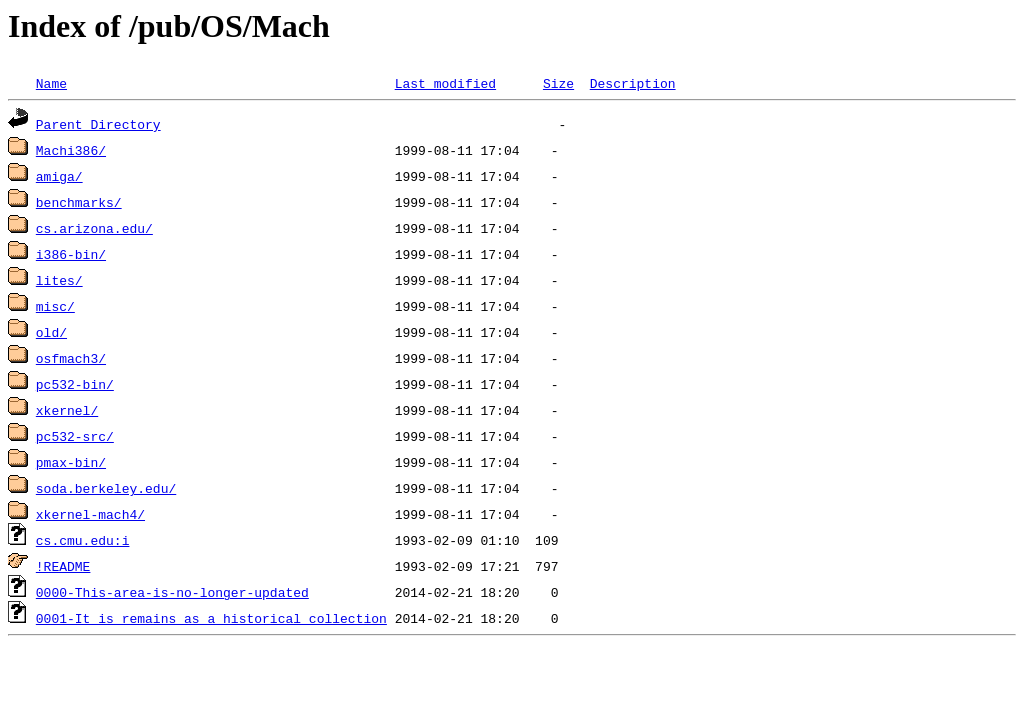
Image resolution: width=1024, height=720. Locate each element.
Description (633, 83)
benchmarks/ (79, 202)
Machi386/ (71, 150)
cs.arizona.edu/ (94, 228)
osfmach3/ (71, 358)
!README (63, 566)
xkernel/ (67, 410)
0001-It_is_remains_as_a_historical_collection (211, 618)
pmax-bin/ (71, 462)
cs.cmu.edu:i (83, 540)
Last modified (445, 83)
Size (558, 83)
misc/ (55, 306)
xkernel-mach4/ (90, 514)
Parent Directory (98, 124)
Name (51, 83)
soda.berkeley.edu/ (106, 488)
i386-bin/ (71, 254)
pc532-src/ (75, 436)
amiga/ (59, 176)
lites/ (59, 280)
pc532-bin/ (75, 384)
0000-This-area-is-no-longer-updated (172, 592)
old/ (51, 332)
